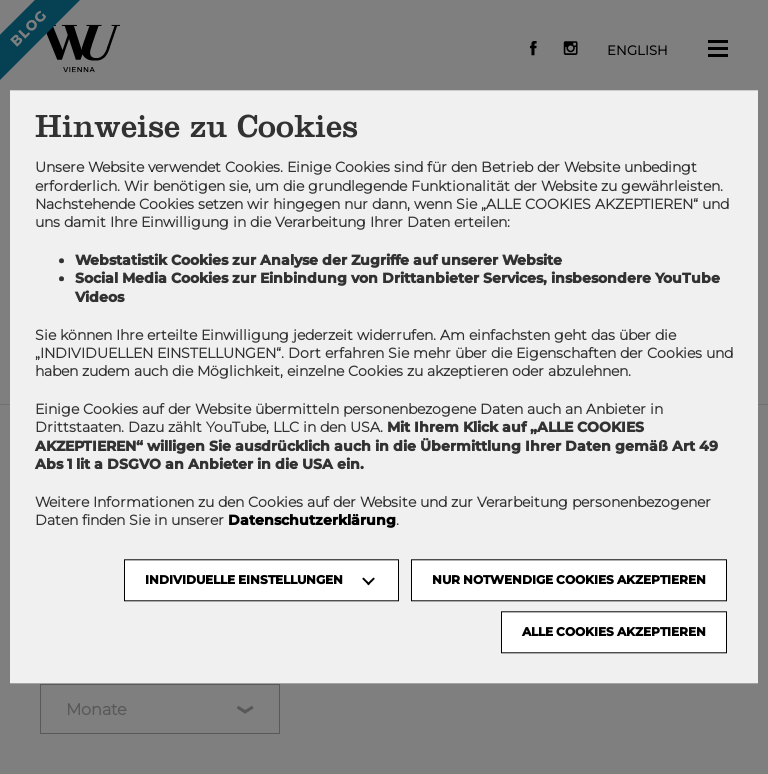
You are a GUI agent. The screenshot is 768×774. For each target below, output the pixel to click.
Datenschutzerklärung (312, 521)
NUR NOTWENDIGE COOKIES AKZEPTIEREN (569, 580)
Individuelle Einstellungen (244, 580)
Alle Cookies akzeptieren (614, 632)
